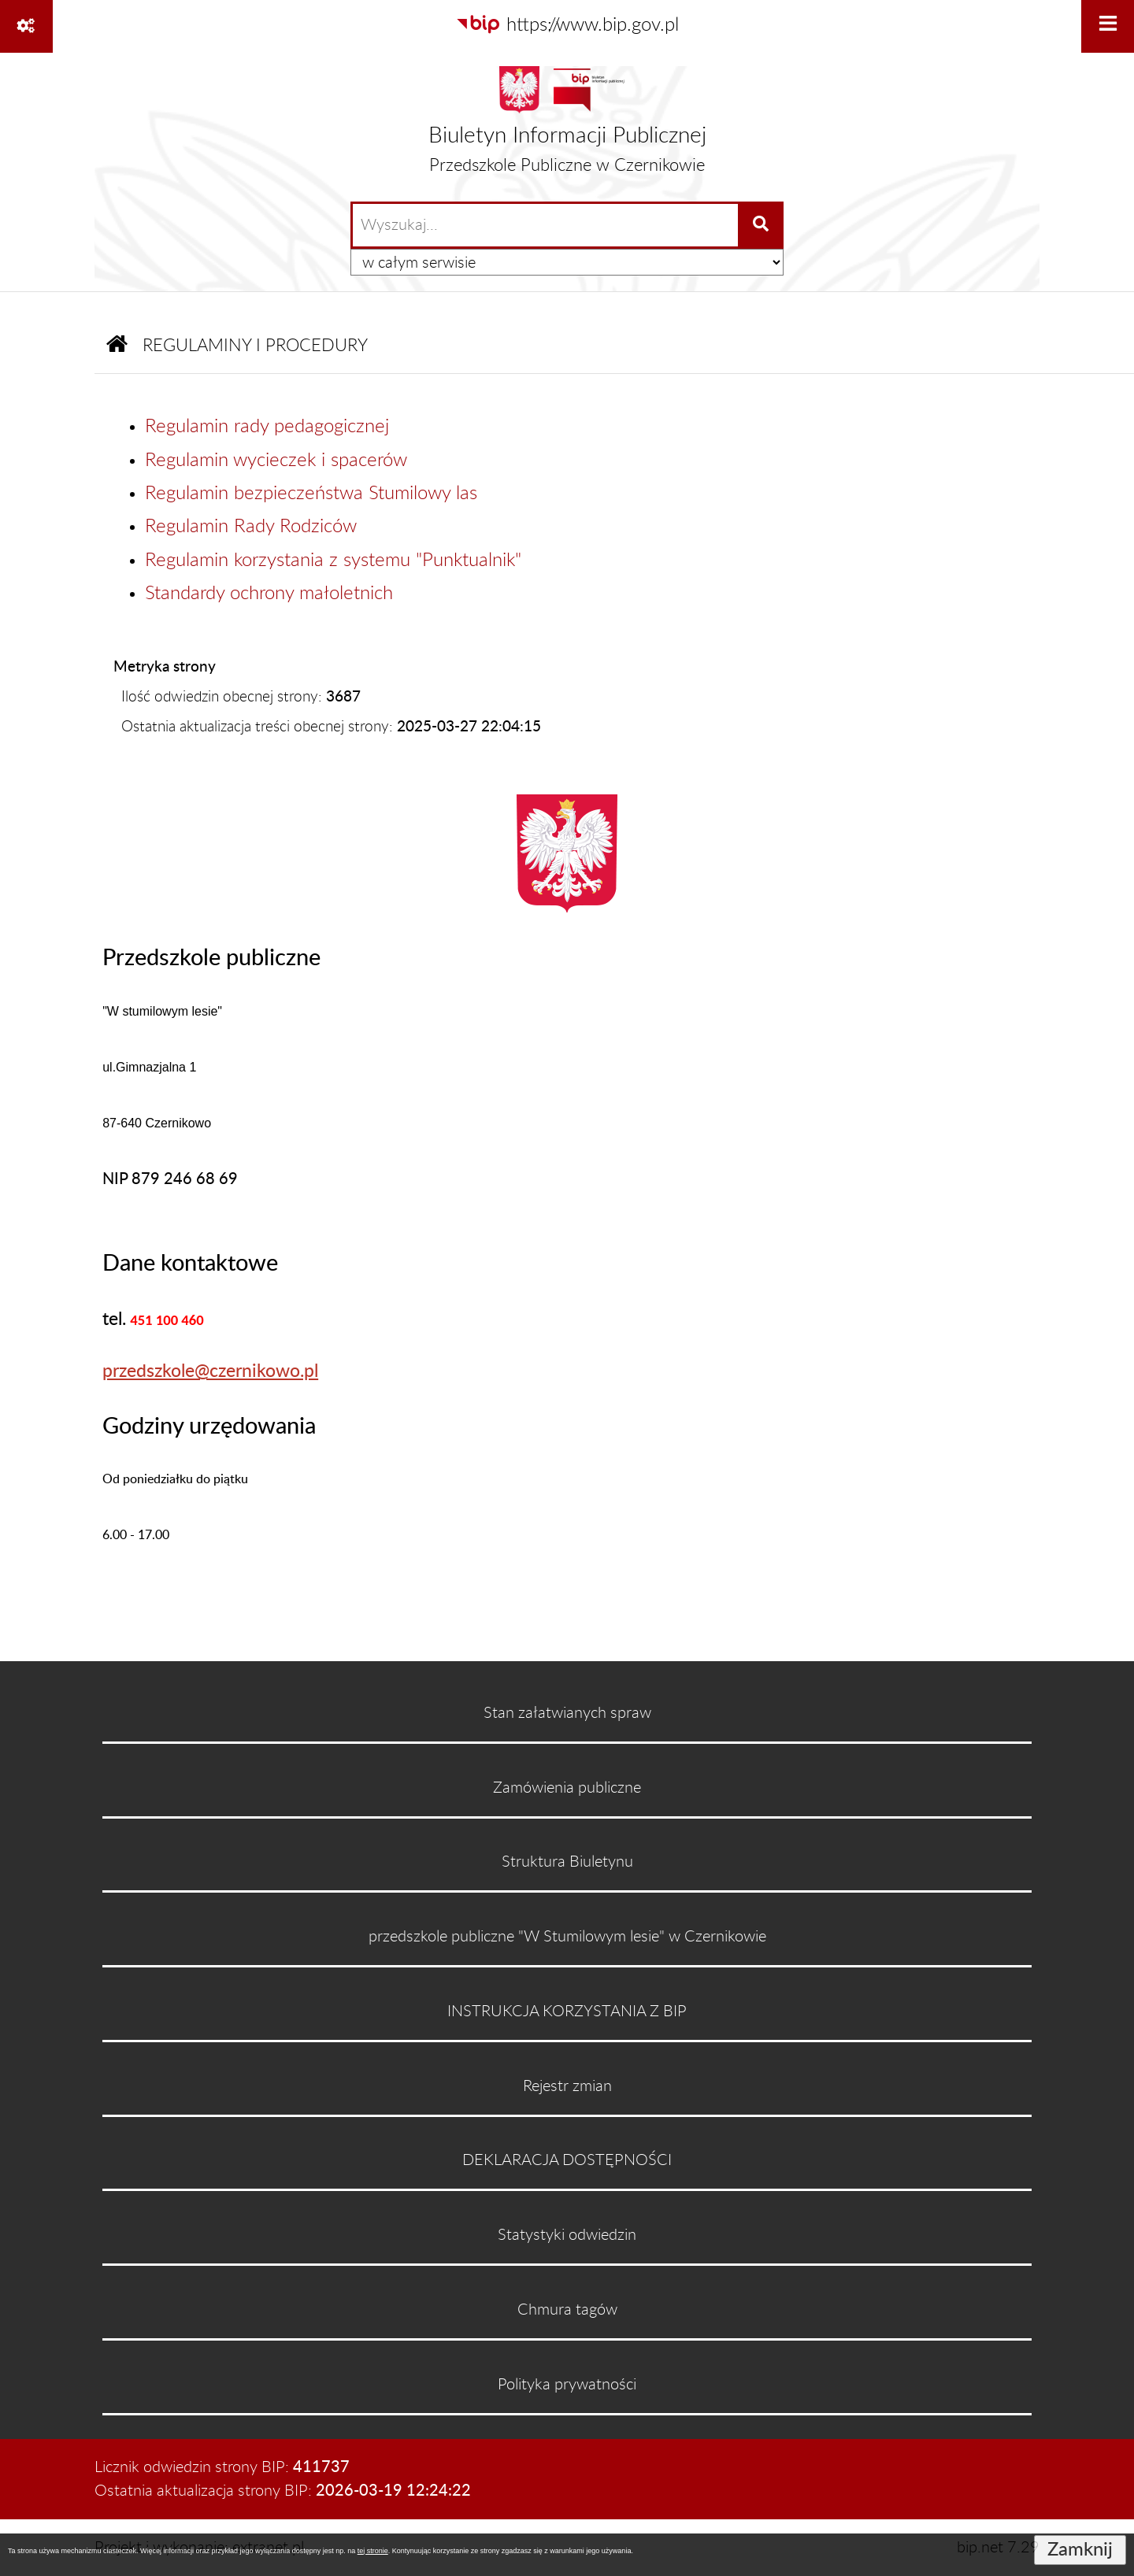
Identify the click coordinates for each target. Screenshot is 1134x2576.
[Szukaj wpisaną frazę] (762, 225)
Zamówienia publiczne (567, 1788)
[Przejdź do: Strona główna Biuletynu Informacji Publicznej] (117, 347)
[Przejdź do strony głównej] (567, 126)
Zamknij (1080, 2550)
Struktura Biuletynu (567, 1862)
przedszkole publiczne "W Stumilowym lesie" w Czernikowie (567, 1937)
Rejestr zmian (567, 2086)
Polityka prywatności (567, 2385)
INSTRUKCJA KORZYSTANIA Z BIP (567, 2011)
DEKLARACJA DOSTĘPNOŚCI (567, 2160)
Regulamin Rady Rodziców (251, 526)
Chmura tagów (567, 2310)
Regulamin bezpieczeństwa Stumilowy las (311, 493)
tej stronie (373, 2551)
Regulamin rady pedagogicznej (267, 426)
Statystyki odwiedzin (567, 2235)
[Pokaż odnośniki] (26, 26)
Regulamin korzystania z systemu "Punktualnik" (333, 560)
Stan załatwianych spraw (567, 1713)
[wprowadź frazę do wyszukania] (545, 225)
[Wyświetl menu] (1107, 26)
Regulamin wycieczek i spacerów (276, 460)
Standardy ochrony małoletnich (269, 593)
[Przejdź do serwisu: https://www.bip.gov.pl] (567, 25)
